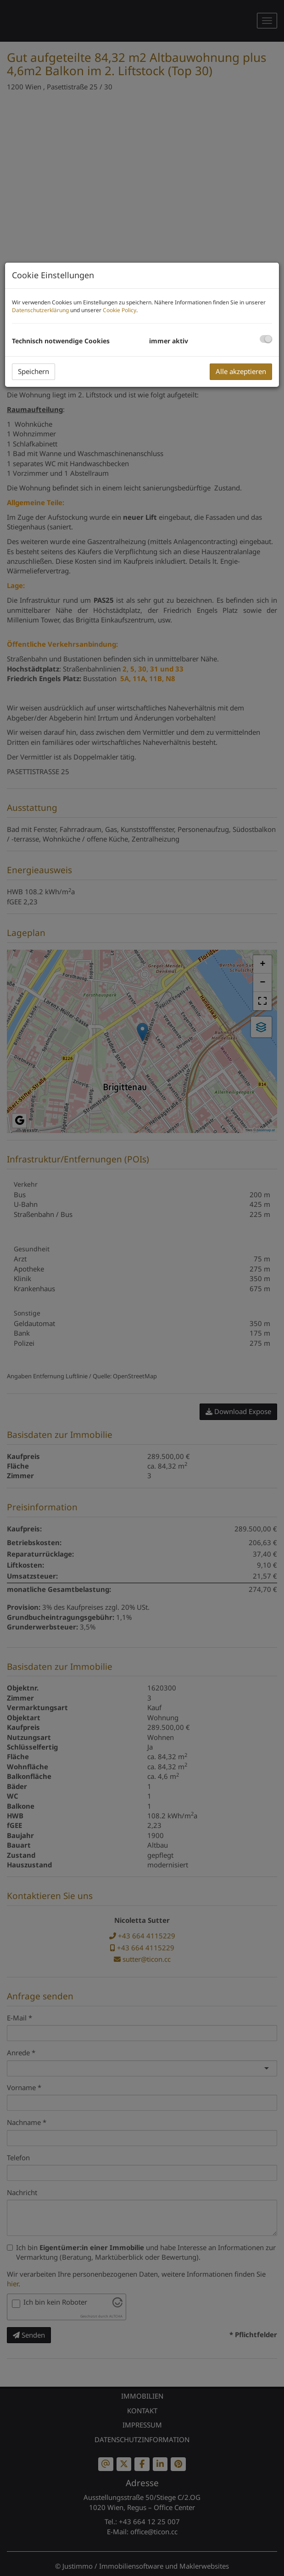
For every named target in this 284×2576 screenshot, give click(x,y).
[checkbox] (266, 339)
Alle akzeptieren (241, 371)
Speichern (33, 371)
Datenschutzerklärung (40, 310)
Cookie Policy (119, 310)
